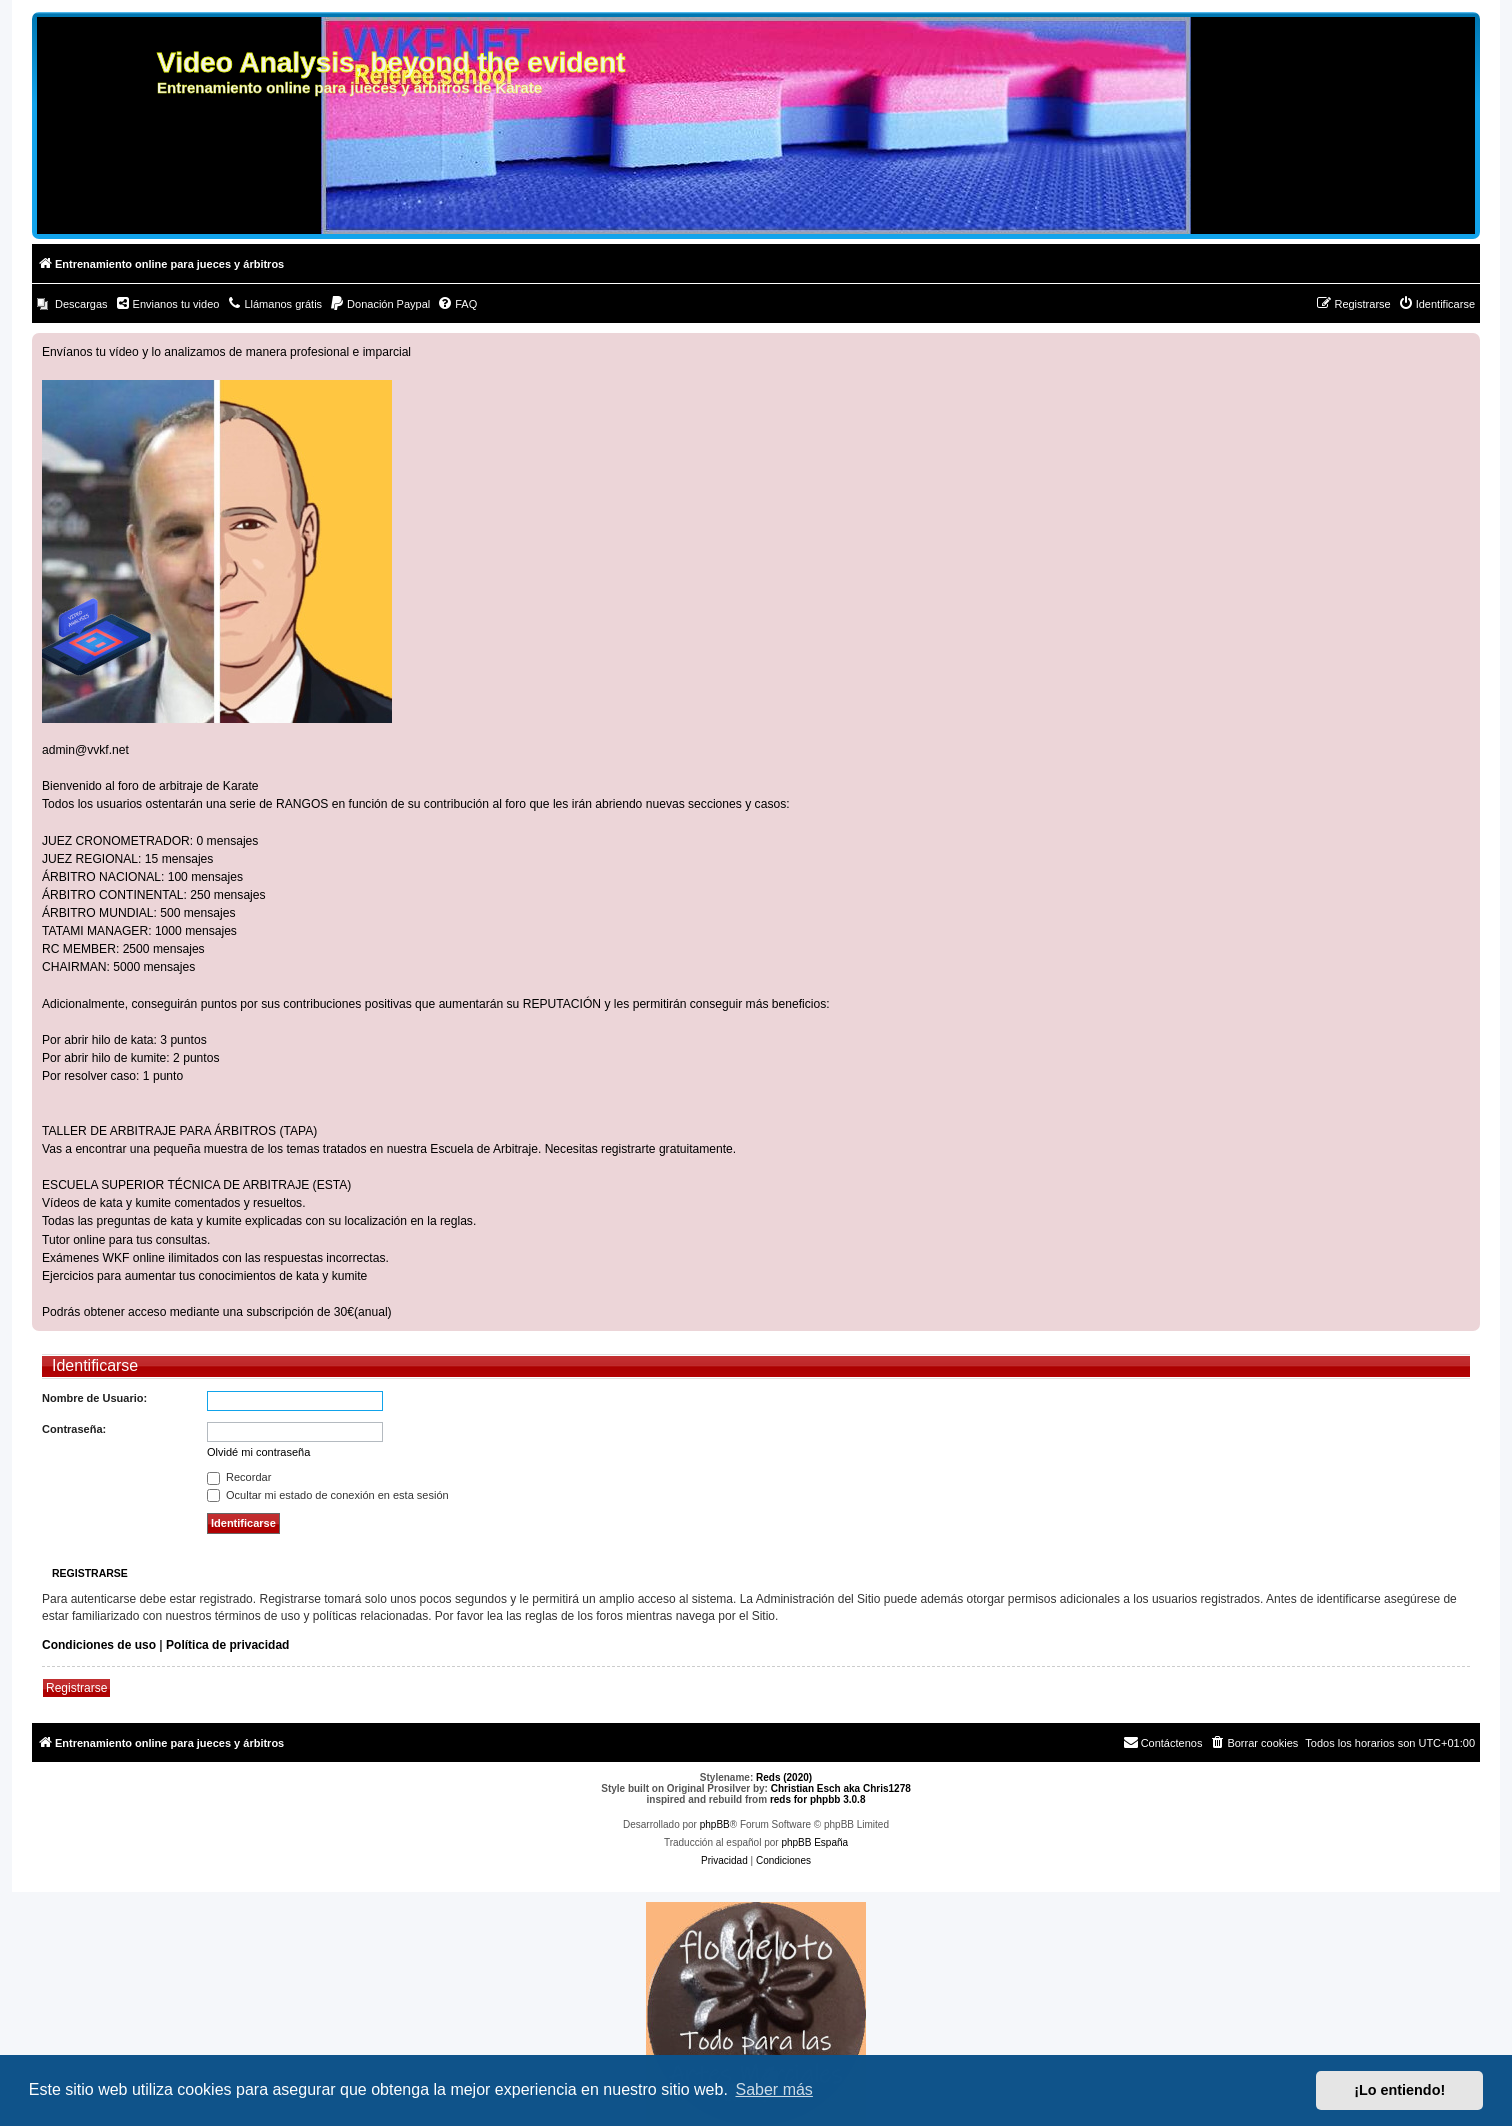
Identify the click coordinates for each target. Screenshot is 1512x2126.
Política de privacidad (227, 1645)
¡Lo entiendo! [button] (1399, 2090)
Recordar (239, 1477)
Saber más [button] (774, 2089)
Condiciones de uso (99, 1645)
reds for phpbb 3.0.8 (818, 1799)
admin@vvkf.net (85, 750)
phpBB (715, 1824)
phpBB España (814, 1842)
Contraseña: (74, 1429)
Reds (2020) (784, 1777)
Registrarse (76, 1688)
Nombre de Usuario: (94, 1398)
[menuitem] (72, 304)
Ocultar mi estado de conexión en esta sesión (328, 1495)
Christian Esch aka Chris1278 (841, 1788)
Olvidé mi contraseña (258, 1452)
